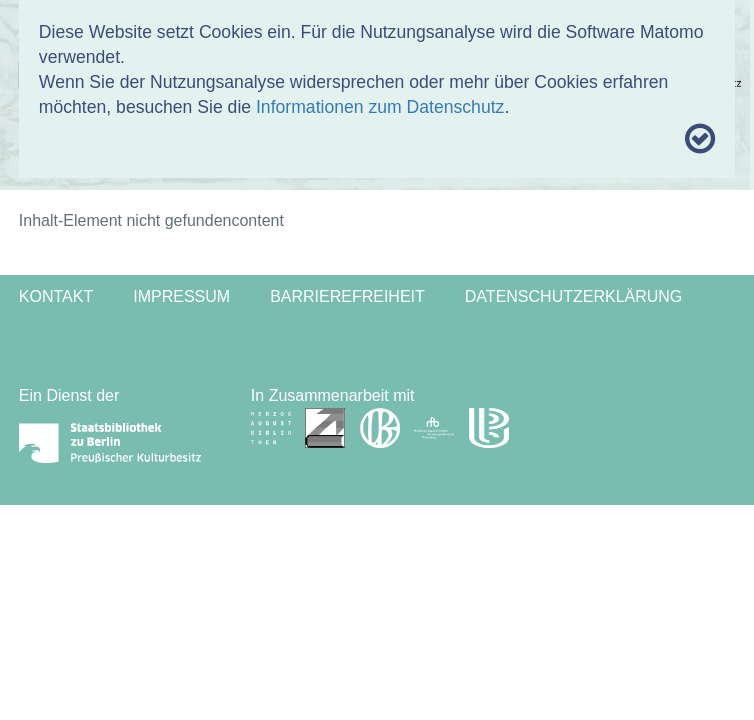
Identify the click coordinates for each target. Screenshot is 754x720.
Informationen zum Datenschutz (380, 107)
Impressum (181, 296)
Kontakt (56, 296)
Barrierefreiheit (347, 296)
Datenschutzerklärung (574, 296)
